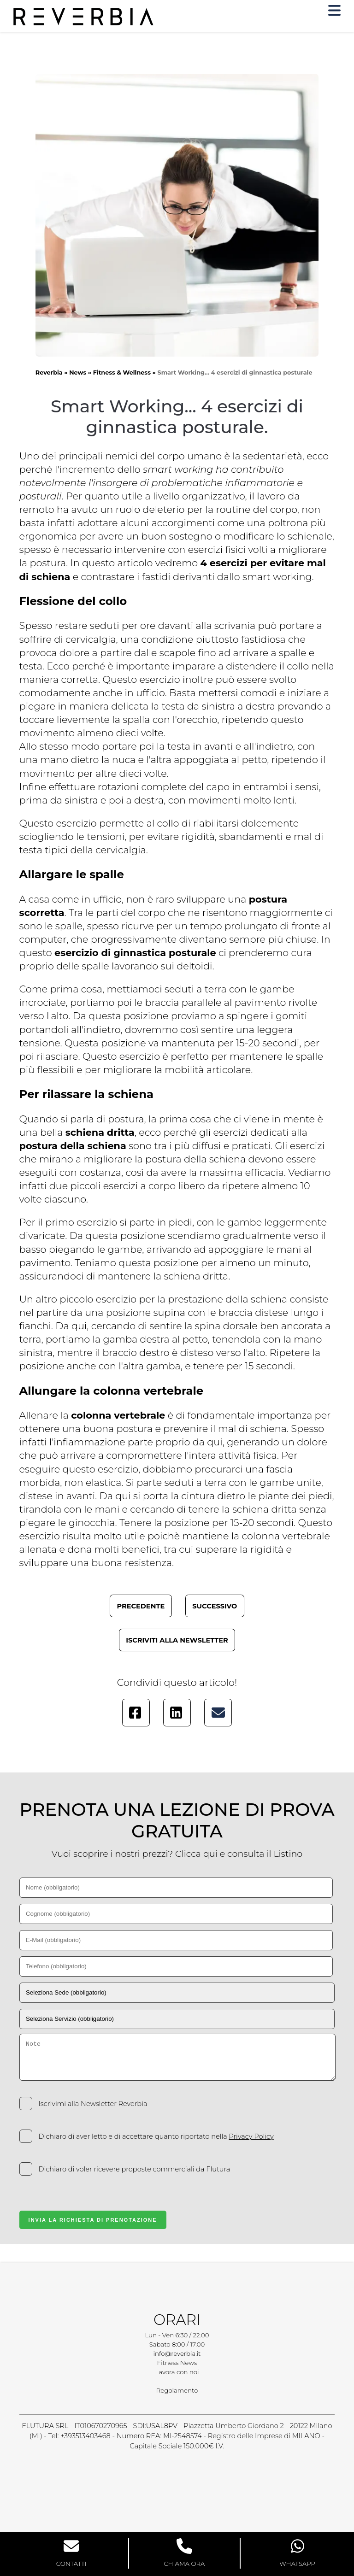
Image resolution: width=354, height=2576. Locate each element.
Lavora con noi (177, 2372)
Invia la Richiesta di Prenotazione (93, 2220)
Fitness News (177, 2362)
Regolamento (177, 2390)
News (77, 372)
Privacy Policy (251, 2136)
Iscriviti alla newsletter (177, 1640)
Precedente (141, 1606)
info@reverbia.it (177, 2353)
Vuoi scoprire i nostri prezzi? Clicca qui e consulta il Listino (177, 1853)
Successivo (214, 1606)
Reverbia (49, 372)
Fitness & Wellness (122, 372)
